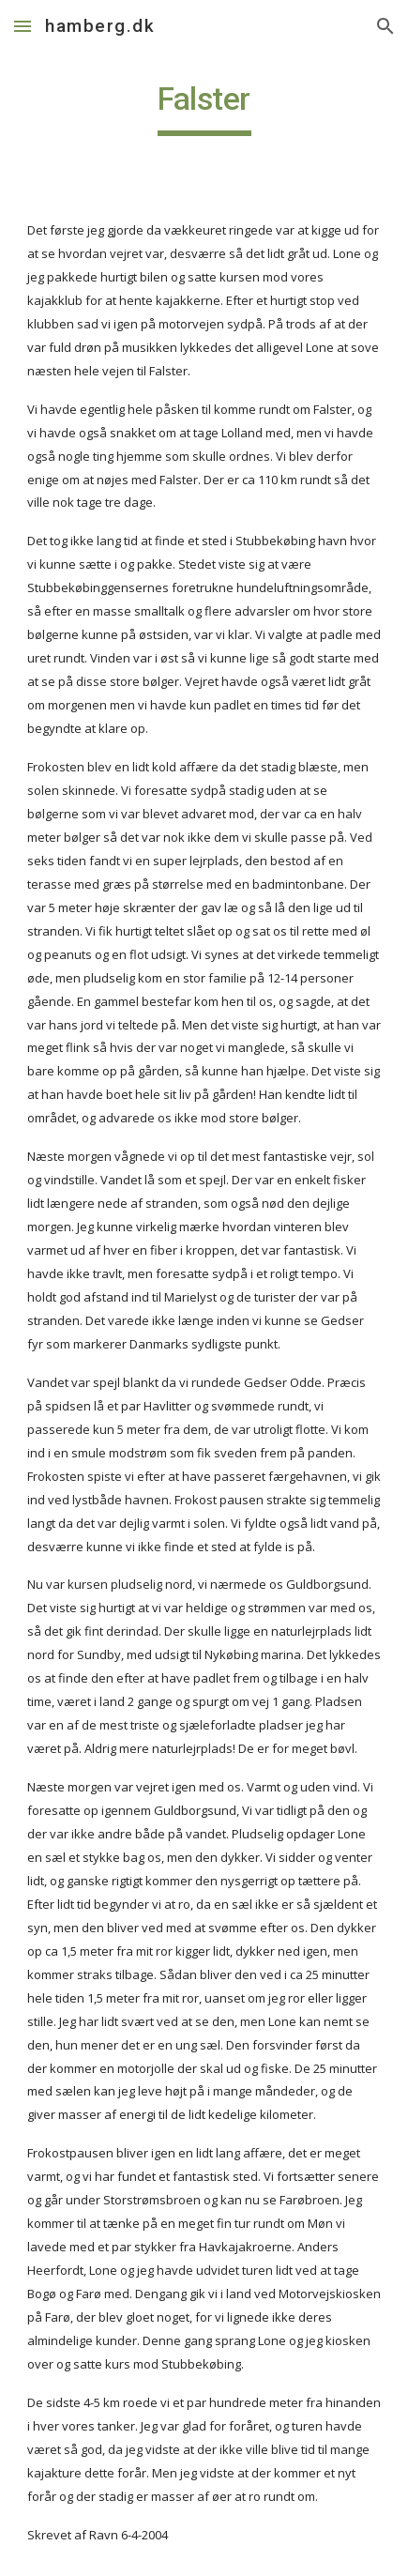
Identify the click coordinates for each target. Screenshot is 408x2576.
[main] (204, 108)
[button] (22, 26)
